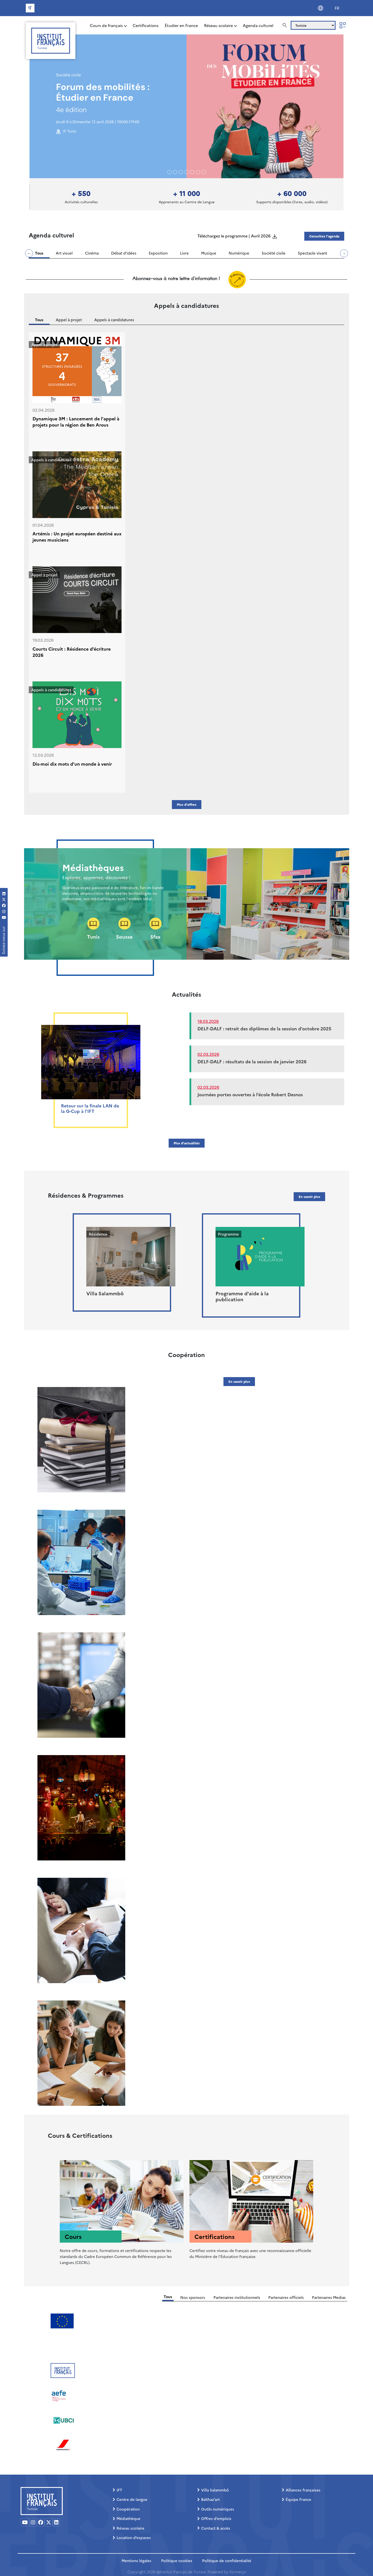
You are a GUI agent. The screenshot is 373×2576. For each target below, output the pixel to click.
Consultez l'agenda (324, 236)
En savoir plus (309, 1196)
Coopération (128, 2509)
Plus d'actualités (187, 1143)
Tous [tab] (39, 253)
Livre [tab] (184, 253)
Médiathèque (128, 2518)
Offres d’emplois (216, 2518)
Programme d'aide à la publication (242, 1296)
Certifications (145, 25)
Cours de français (106, 25)
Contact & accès (215, 2528)
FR (337, 8)
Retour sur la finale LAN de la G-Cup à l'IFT (90, 1108)
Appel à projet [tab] (69, 319)
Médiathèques (93, 867)
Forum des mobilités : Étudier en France (103, 92)
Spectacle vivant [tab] (312, 253)
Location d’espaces (134, 2537)
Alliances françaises (303, 2489)
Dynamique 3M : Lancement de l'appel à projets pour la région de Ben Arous (75, 421)
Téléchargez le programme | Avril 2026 (234, 235)
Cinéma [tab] (92, 253)
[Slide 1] (175, 172)
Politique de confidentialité (226, 2560)
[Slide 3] (187, 172)
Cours (73, 2236)
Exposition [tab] (158, 253)
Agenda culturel (258, 25)
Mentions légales (136, 2560)
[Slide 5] (198, 172)
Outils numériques (217, 2509)
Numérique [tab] (239, 253)
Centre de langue (132, 2499)
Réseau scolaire (218, 25)
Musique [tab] (208, 253)
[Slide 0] (169, 172)
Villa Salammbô (105, 1293)
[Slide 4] (192, 172)
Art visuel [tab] (64, 253)
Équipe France (298, 2499)
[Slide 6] (204, 172)
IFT (119, 2489)
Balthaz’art (210, 2499)
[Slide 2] (181, 172)
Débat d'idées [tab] (123, 253)
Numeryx (237, 2571)
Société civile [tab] (273, 253)
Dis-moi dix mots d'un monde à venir (72, 764)
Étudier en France (181, 25)
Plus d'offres (186, 804)
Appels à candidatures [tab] (114, 319)
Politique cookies (176, 2560)
